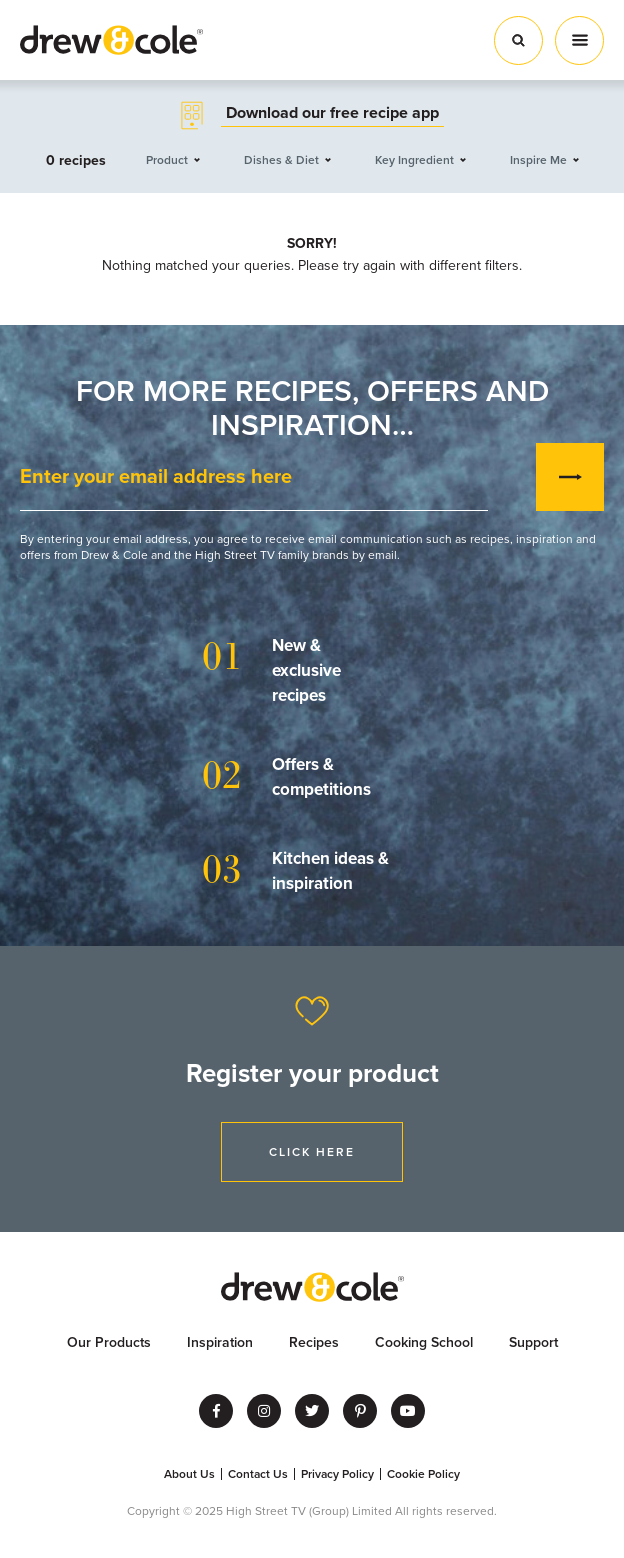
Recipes (314, 1342)
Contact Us (258, 1474)
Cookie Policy (423, 1474)
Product (167, 160)
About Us (189, 1474)
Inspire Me (538, 160)
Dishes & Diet (281, 160)
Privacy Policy (337, 1474)
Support (533, 1342)
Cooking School (424, 1342)
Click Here (312, 1152)
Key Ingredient (414, 160)
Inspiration (220, 1342)
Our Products (109, 1342)
